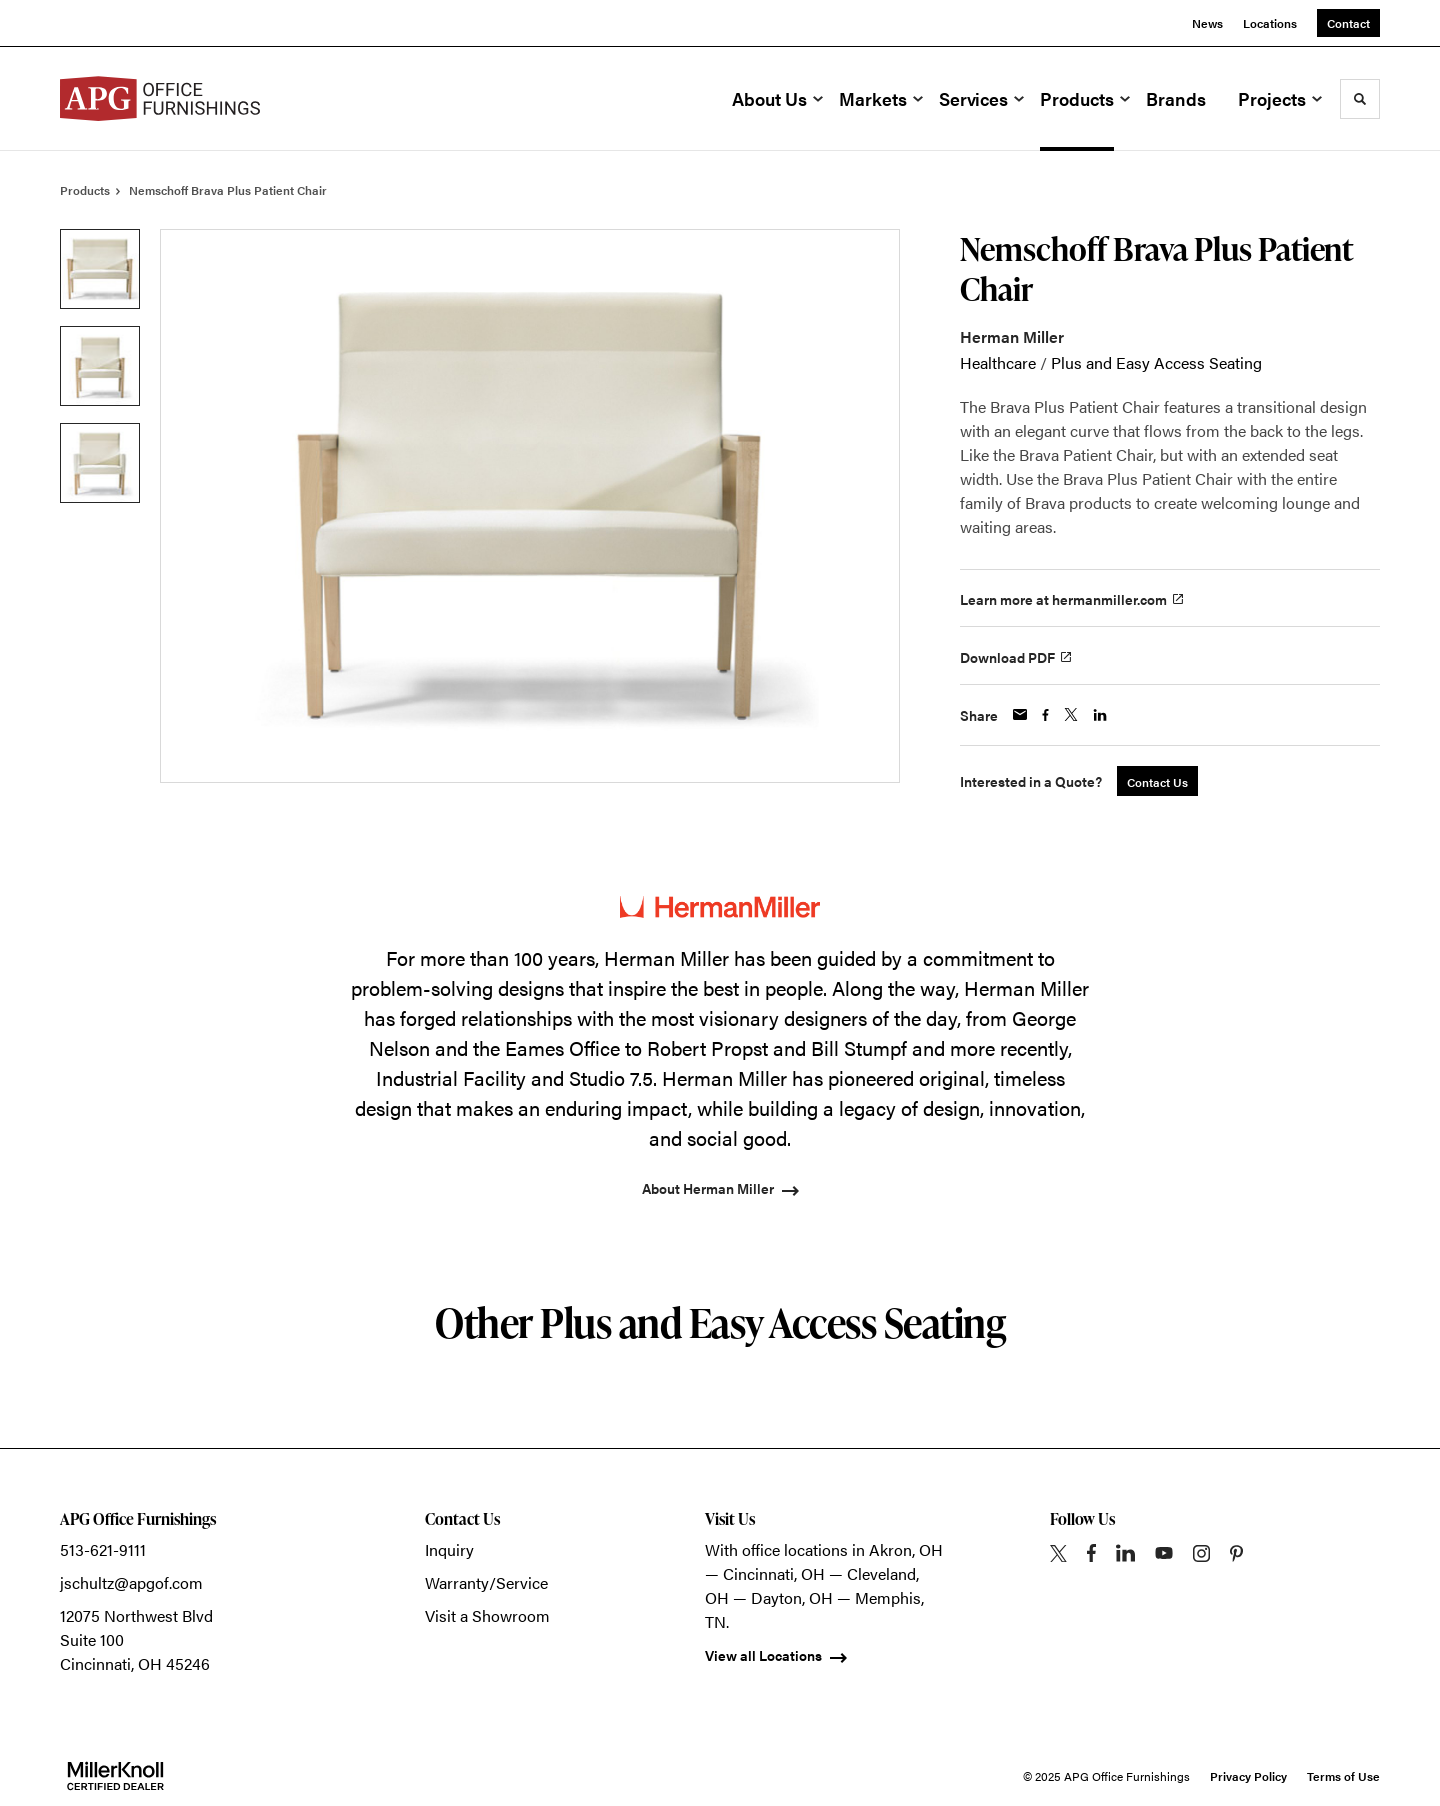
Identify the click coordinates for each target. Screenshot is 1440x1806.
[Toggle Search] (1360, 99)
